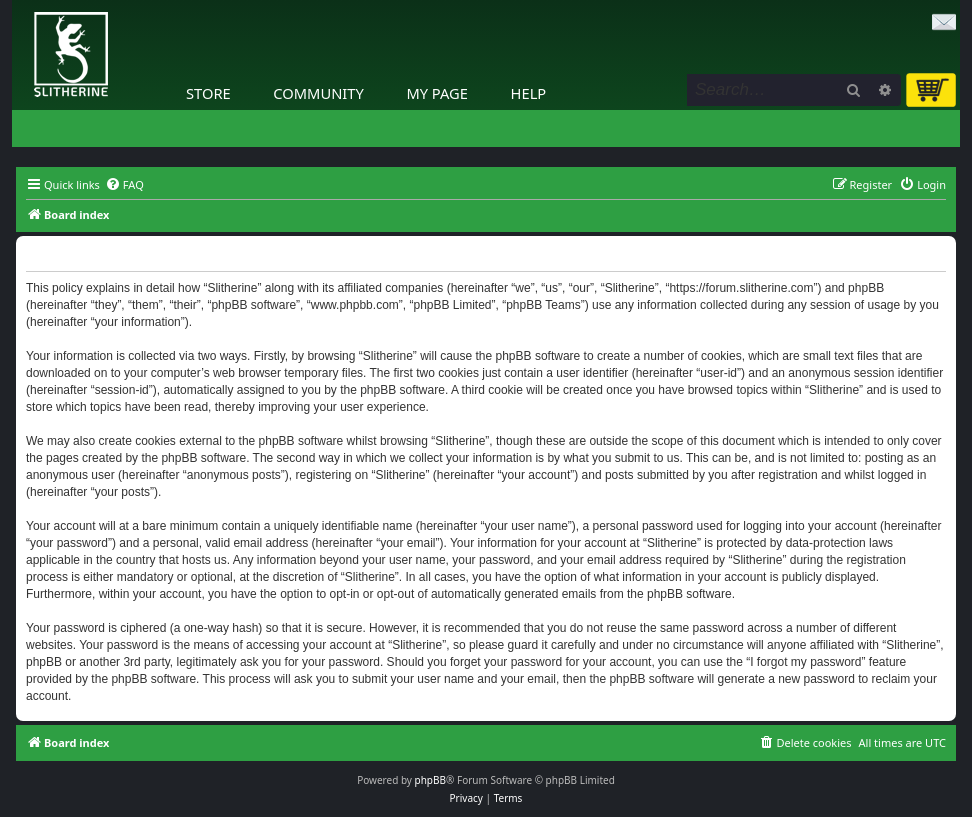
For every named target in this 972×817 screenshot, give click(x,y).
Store (208, 93)
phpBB (430, 780)
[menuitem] (124, 185)
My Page (437, 93)
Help (529, 93)
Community (318, 93)
